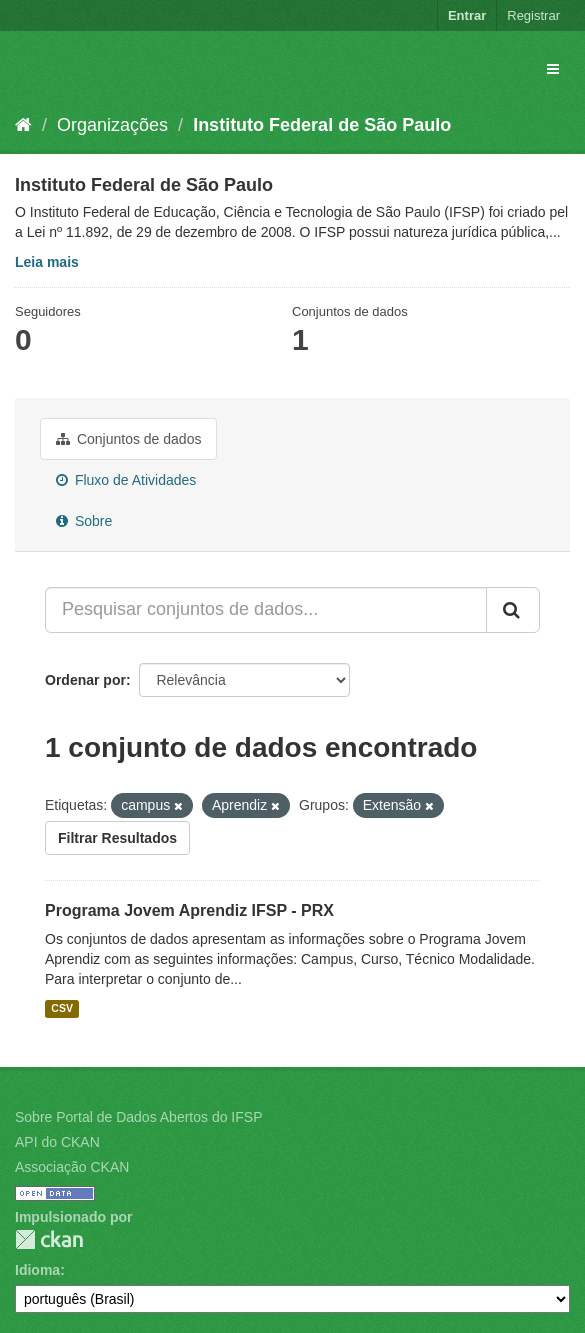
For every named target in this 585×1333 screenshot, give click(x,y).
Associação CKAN (72, 1167)
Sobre (84, 521)
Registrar (533, 15)
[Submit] (513, 610)
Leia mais (47, 262)
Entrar (467, 15)
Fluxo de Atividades (126, 480)
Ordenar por (85, 680)
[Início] (23, 125)
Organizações (112, 125)
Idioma (37, 1270)
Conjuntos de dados (128, 439)
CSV (62, 1008)
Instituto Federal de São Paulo (322, 125)
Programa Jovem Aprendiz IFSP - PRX (189, 910)
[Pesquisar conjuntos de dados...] (266, 610)
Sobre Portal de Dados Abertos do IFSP (138, 1117)
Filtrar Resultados (117, 838)
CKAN (49, 1239)
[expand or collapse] (553, 69)
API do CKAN (57, 1142)
